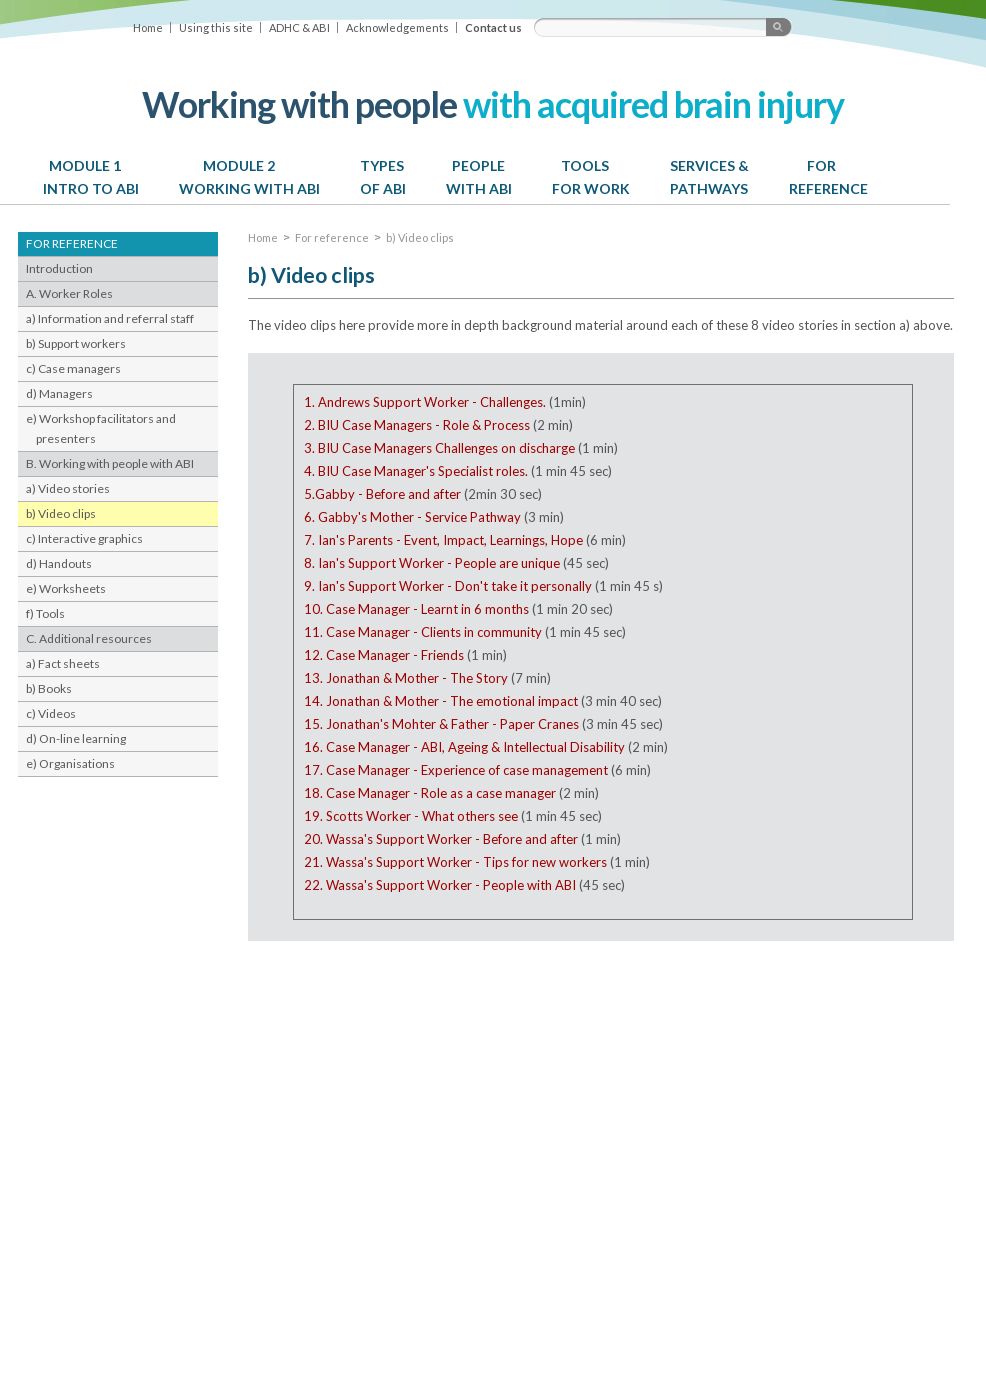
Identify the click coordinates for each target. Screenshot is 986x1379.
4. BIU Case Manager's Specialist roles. (416, 471)
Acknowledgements (397, 27)
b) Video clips (61, 513)
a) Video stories (68, 488)
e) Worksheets (66, 588)
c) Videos (51, 713)
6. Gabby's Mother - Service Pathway (412, 517)
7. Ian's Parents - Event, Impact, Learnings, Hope (443, 540)
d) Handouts (59, 563)
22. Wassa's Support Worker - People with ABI (440, 885)
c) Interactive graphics (84, 538)
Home (148, 27)
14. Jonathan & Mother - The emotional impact (442, 701)
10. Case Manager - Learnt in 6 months (416, 609)
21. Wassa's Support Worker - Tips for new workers (455, 862)
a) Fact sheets (63, 663)
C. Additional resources (89, 638)
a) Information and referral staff (110, 318)
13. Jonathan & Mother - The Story (406, 678)
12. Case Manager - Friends (384, 655)
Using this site (216, 27)
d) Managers (59, 393)
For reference (332, 237)
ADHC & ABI (299, 27)
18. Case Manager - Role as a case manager (430, 793)
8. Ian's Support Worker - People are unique (432, 563)
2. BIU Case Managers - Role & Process (417, 425)
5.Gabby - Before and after (382, 494)
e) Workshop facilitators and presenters (101, 428)
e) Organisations (70, 763)
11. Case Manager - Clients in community (423, 632)
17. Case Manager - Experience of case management (456, 770)
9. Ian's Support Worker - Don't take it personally (448, 586)
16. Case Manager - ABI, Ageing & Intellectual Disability (464, 747)
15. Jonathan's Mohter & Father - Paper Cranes (441, 724)
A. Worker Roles (69, 293)
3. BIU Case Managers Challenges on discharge (439, 448)
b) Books (49, 688)
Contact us (493, 27)
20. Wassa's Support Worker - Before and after (441, 839)
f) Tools (45, 613)
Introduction (59, 268)
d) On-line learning (76, 738)
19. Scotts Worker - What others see (411, 816)
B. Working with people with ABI (110, 463)
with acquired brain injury (493, 104)
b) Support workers (76, 343)
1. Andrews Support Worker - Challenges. (425, 402)
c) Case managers (73, 368)
